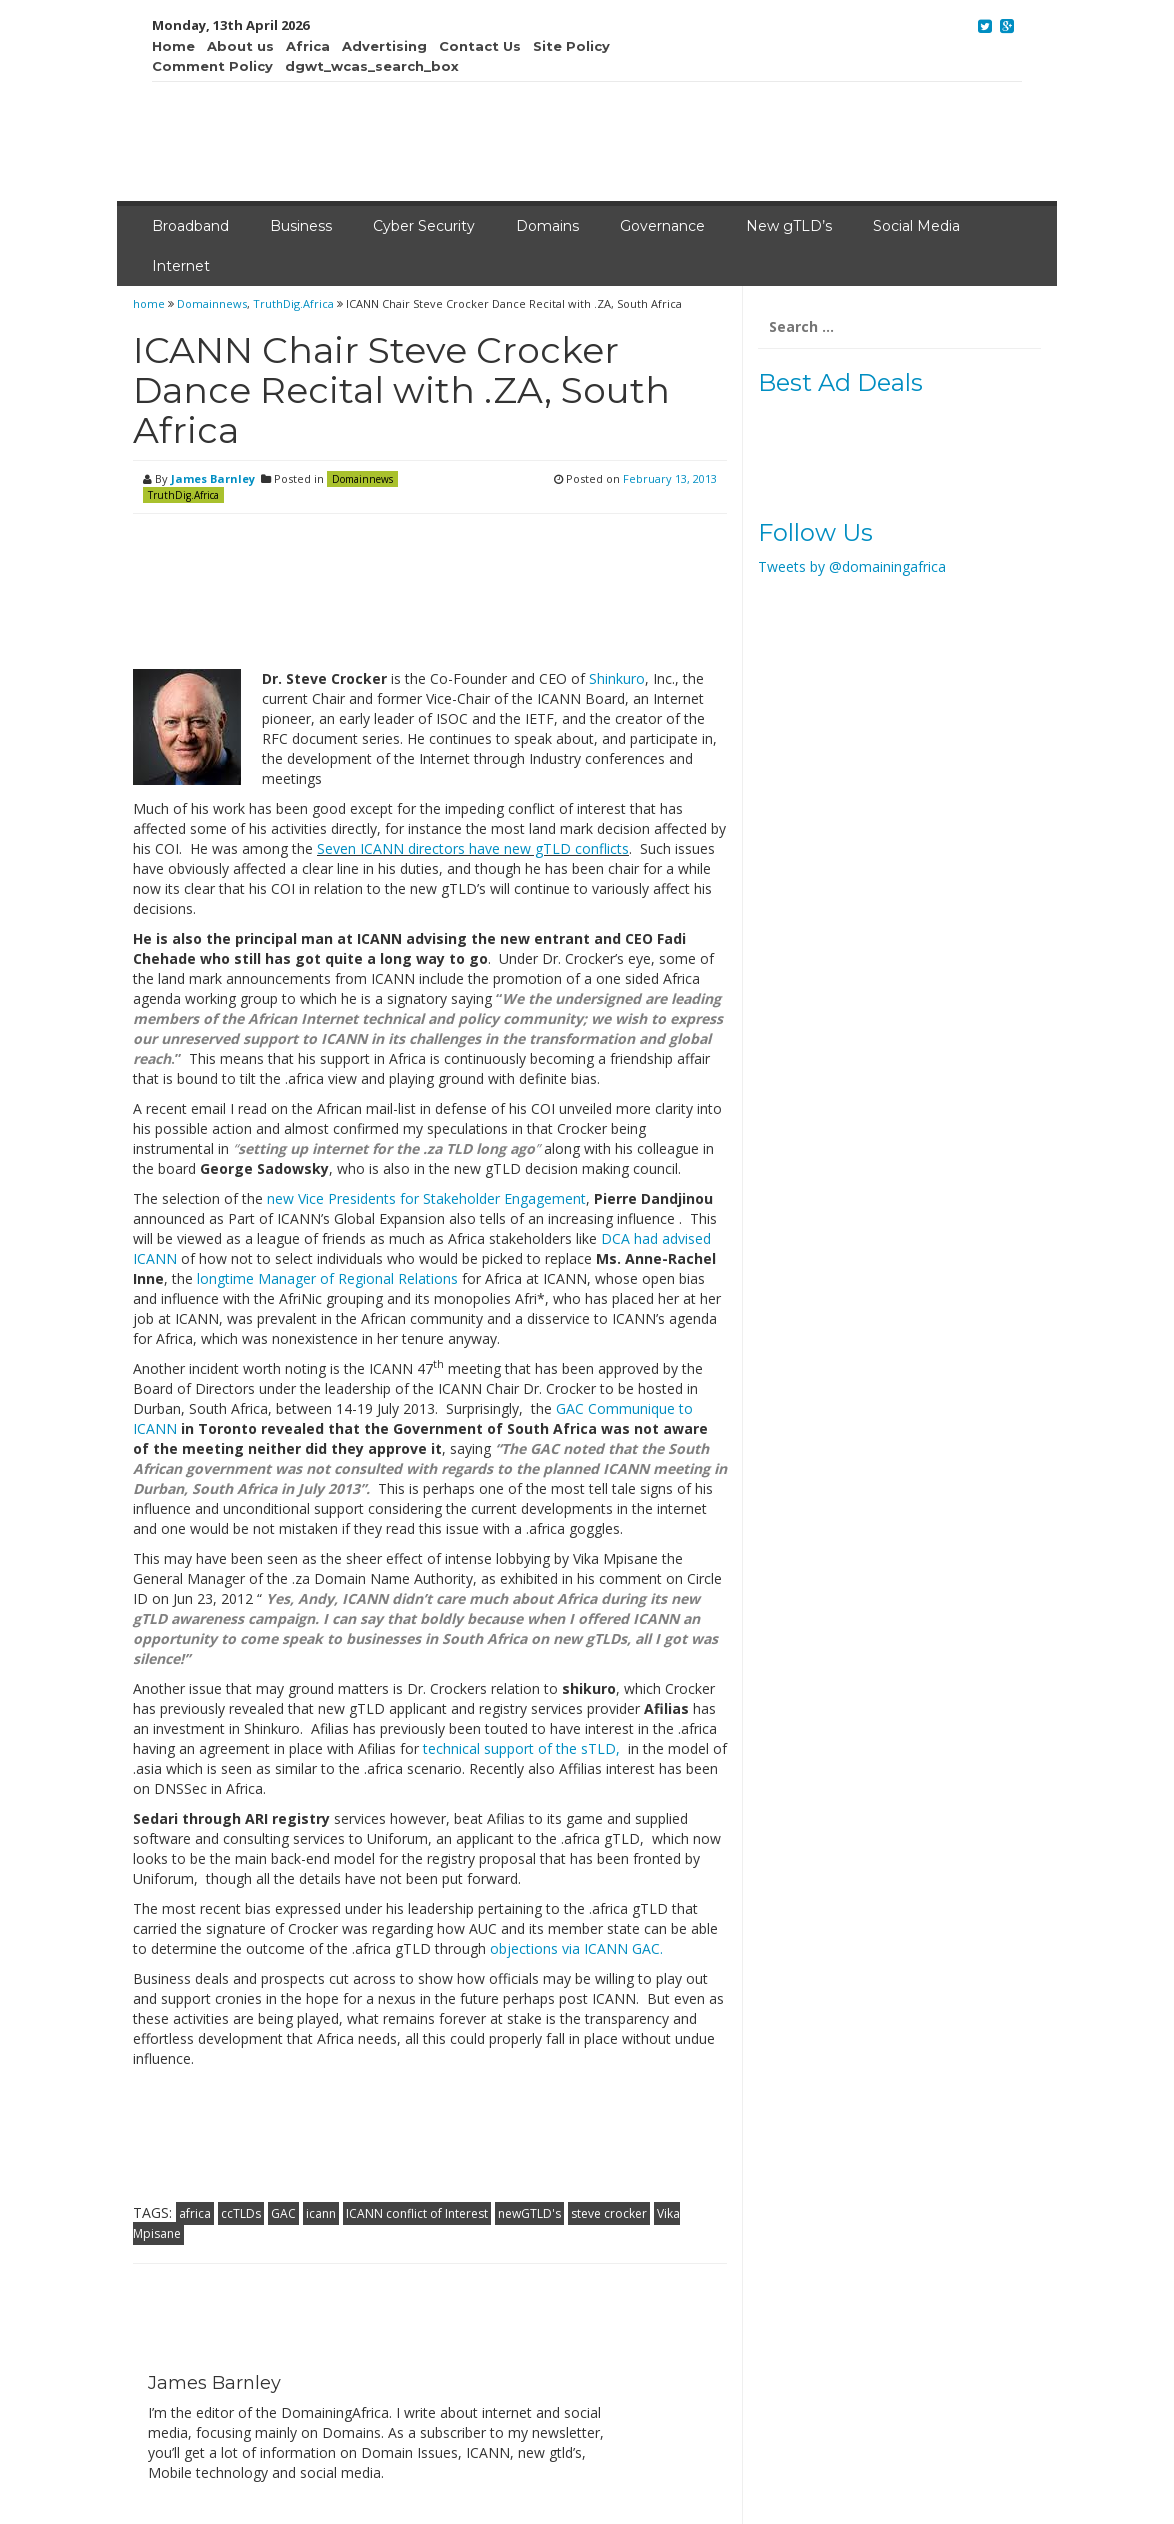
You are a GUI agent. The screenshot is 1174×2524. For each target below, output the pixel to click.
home (150, 303)
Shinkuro (617, 678)
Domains (547, 226)
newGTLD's (529, 2213)
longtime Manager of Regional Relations (327, 1278)
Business (301, 226)
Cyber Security (424, 226)
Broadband (190, 226)
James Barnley (213, 478)
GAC (283, 2213)
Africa (308, 46)
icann (321, 2213)
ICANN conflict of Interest (417, 2213)
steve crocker (609, 2213)
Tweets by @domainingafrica (852, 566)
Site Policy (571, 46)
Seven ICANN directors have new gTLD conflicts (473, 848)
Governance (662, 226)
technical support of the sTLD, (523, 1748)
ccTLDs (241, 2213)
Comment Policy (212, 66)
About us (240, 46)
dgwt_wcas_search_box (372, 66)
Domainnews (212, 303)
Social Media (916, 226)
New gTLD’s (789, 226)
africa (195, 2213)
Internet (181, 266)
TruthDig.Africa (293, 303)
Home (173, 46)
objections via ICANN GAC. (574, 1948)
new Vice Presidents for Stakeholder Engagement (426, 1198)
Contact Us (480, 46)
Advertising (384, 46)
